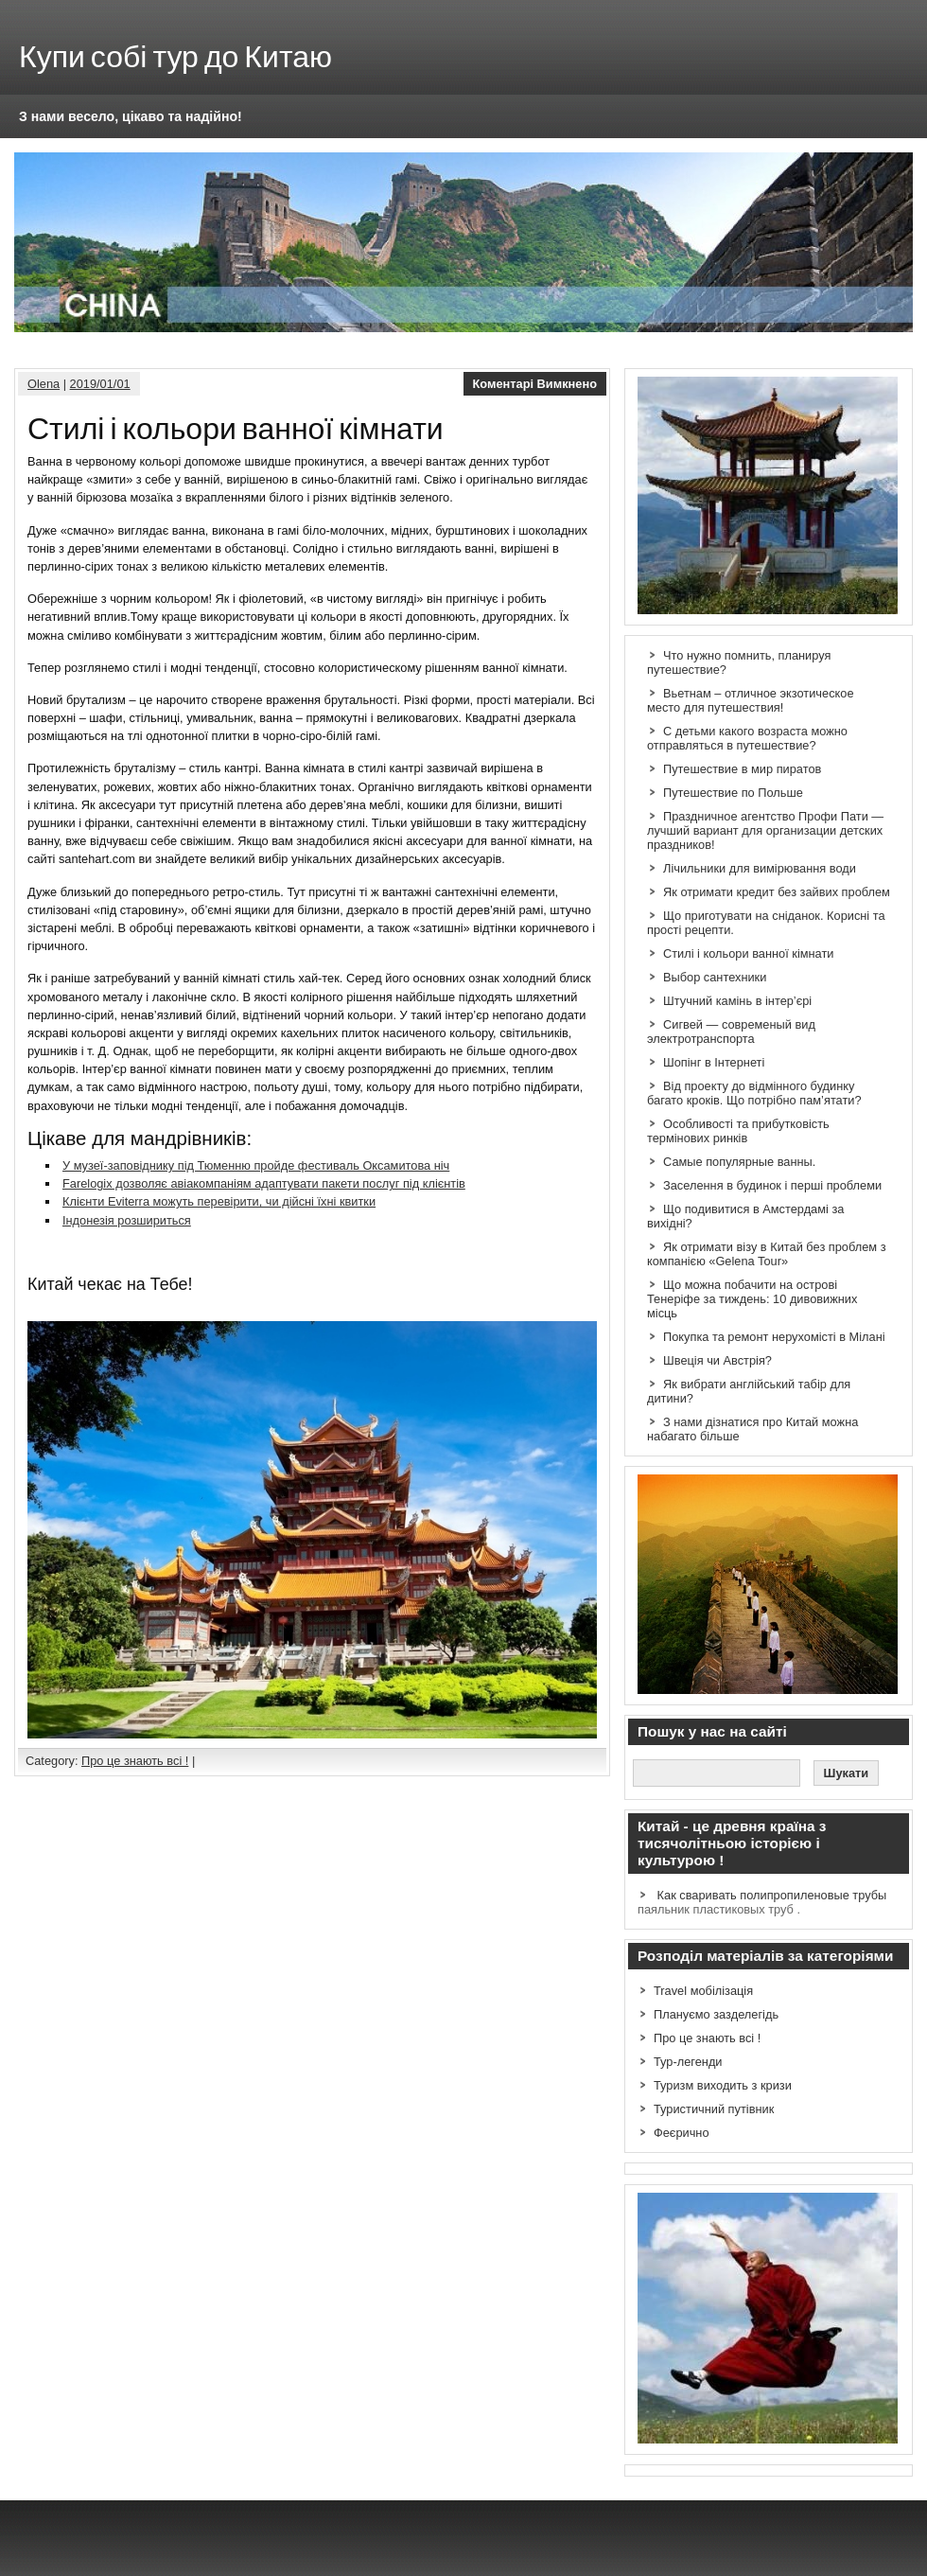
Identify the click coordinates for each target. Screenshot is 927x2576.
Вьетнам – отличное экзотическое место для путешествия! (750, 700)
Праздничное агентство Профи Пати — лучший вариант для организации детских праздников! (765, 830)
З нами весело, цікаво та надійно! (130, 116)
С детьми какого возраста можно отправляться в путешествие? (747, 738)
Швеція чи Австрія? (717, 1360)
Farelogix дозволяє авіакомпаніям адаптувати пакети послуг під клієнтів (263, 1183)
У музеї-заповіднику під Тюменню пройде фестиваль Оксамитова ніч (255, 1165)
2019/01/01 (100, 384)
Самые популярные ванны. (739, 1162)
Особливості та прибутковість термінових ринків (738, 1131)
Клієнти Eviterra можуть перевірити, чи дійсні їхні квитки (219, 1201)
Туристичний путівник (714, 2109)
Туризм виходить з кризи (723, 2085)
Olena (43, 384)
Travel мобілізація (703, 1991)
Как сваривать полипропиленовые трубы (772, 1895)
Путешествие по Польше (733, 792)
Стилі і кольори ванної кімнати (748, 953)
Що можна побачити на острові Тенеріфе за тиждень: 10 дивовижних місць (752, 1299)
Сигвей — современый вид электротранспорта (731, 1031)
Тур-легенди (688, 2062)
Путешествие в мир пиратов (742, 769)
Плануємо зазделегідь (716, 2014)
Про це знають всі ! (134, 1761)
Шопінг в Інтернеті (713, 1062)
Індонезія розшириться (126, 1220)
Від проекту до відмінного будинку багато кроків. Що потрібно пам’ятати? (754, 1093)
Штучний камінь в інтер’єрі (737, 1001)
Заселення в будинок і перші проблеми (772, 1185)
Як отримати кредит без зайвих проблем (776, 892)
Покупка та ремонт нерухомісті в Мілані (774, 1337)
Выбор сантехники (714, 977)
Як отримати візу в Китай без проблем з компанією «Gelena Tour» (766, 1254)
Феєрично (681, 2133)
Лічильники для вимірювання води (759, 868)
